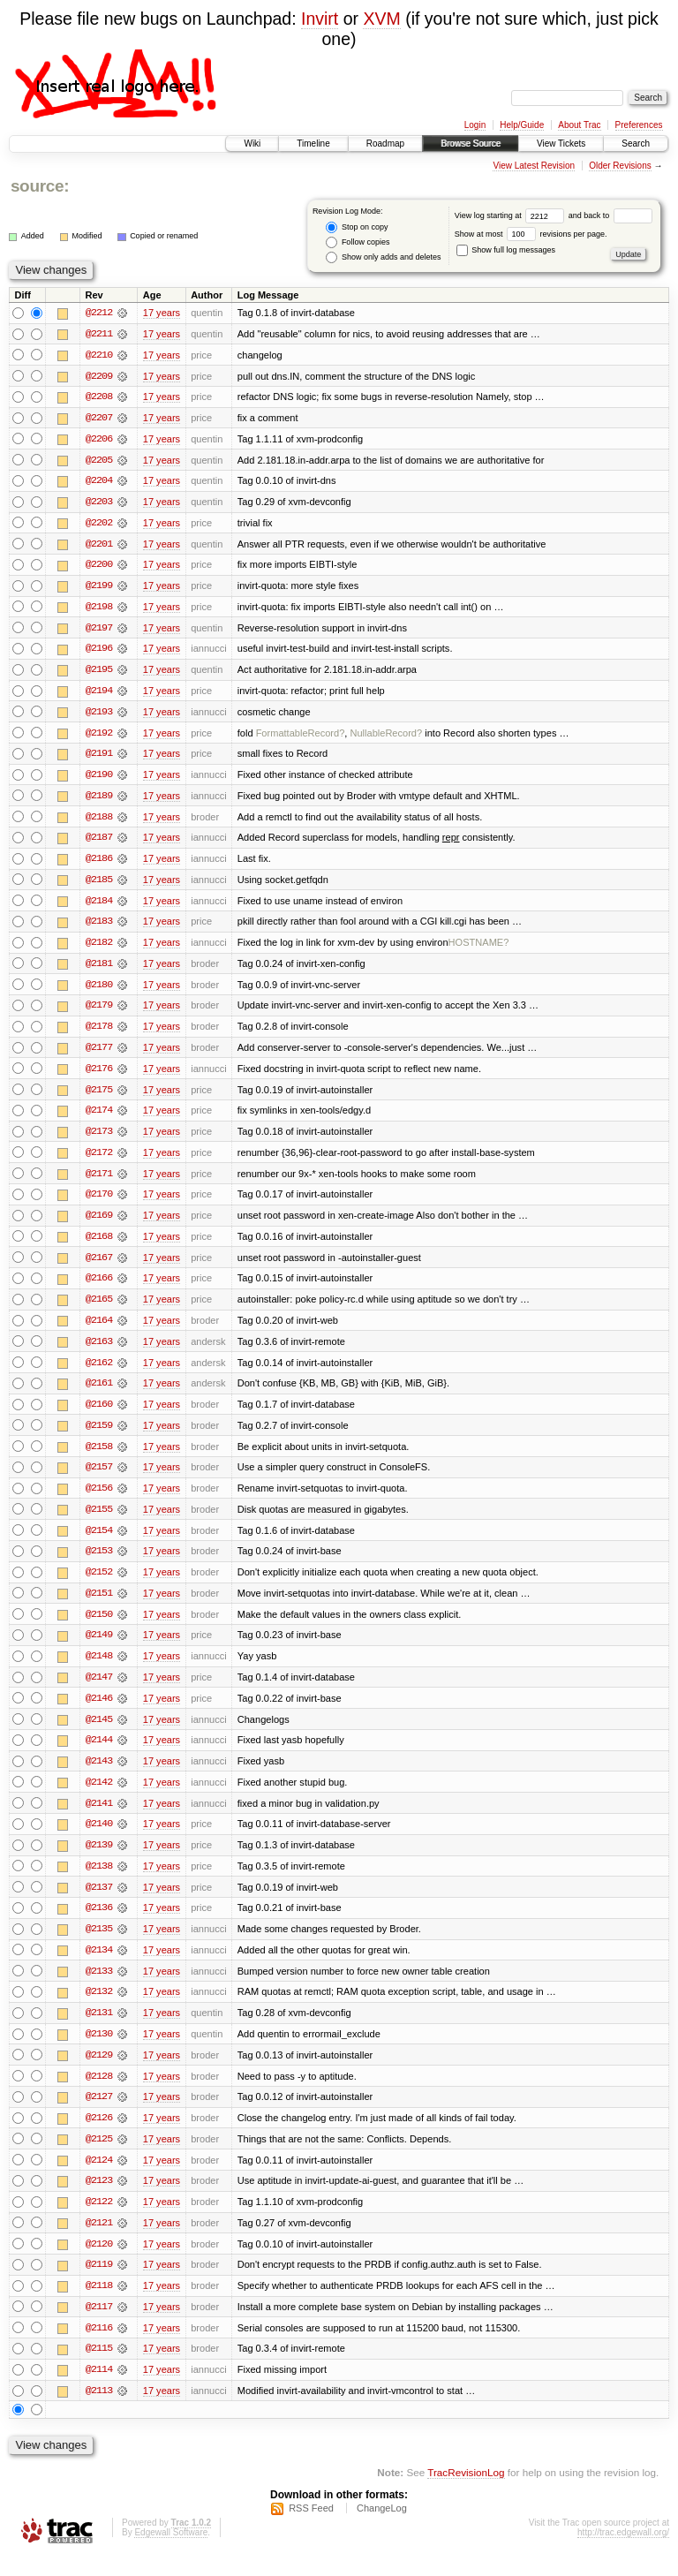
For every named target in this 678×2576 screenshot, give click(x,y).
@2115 (99, 2368)
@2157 (99, 1478)
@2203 (99, 503)
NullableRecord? (386, 736)
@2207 (99, 419)
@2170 (99, 1203)
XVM (381, 18)
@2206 (99, 440)
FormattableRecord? (300, 736)
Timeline (313, 143)
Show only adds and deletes (383, 257)
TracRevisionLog (465, 2492)
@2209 (99, 376)
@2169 (99, 1224)
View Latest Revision (534, 165)
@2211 (99, 334)
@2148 (99, 1669)
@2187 (99, 842)
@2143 (99, 1775)
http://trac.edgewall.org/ (623, 2552)
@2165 (99, 1309)
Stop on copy (357, 227)
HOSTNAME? (478, 948)
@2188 (99, 821)
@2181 (99, 970)
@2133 (99, 1987)
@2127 (99, 2114)
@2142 (99, 1796)
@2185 (99, 885)
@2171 (99, 1182)
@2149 (99, 1648)
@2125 (99, 2156)
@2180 (99, 991)
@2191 (99, 758)
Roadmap (385, 143)
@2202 (99, 524)
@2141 (99, 1817)
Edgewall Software (170, 2552)
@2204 (99, 482)
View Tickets (561, 143)
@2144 (99, 1754)
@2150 (99, 1627)
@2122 (99, 2220)
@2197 (99, 630)
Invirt (319, 18)
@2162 (99, 1372)
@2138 (99, 1881)
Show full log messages (505, 250)
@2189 (99, 800)
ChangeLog (382, 2528)
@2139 (99, 1860)
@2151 (99, 1605)
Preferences (639, 125)
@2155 (99, 1521)
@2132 (99, 2008)
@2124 (99, 2178)
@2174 (99, 1118)
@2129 (99, 2072)
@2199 (99, 588)
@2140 (99, 1839)
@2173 (99, 1139)
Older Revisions (620, 165)
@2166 (99, 1287)
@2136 (99, 1923)
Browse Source (471, 143)
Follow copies (357, 242)
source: (40, 186)
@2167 (99, 1266)
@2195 (99, 673)
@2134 (99, 1966)
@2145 (99, 1733)
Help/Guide (522, 125)
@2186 (99, 864)
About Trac (579, 125)
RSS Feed (311, 2528)
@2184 (99, 906)
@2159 (99, 1436)
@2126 (99, 2135)
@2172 (99, 1160)
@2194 (99, 694)
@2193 (99, 715)
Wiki (252, 143)
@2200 (99, 567)
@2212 (99, 313)
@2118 (99, 2305)
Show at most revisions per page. (531, 234)
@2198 (99, 609)
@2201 (99, 546)
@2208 (99, 397)
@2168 (99, 1245)
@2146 (99, 1711)
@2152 (99, 1584)
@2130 (99, 2050)
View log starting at (512, 215)
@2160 (99, 1415)
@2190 (99, 779)
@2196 (99, 652)
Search (636, 143)
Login (475, 125)
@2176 (99, 1076)
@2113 (99, 2411)
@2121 (99, 2241)
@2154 (99, 1542)
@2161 (99, 1393)
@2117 (99, 2326)
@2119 (99, 2284)
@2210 (99, 355)
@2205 (99, 461)
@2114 (99, 2390)
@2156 (99, 1499)
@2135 (99, 1945)
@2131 (99, 2029)
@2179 (99, 1012)
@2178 (99, 1033)
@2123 (99, 2199)
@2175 (99, 1097)
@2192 (99, 736)
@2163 (99, 1351)
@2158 (99, 1457)
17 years (161, 312)
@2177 (99, 1054)
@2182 (99, 948)
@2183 (99, 927)
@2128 (99, 2093)
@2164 (99, 1330)
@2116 (99, 2347)
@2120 (99, 2262)
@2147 (99, 1690)
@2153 (99, 1563)
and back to (610, 215)
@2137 (99, 1902)
